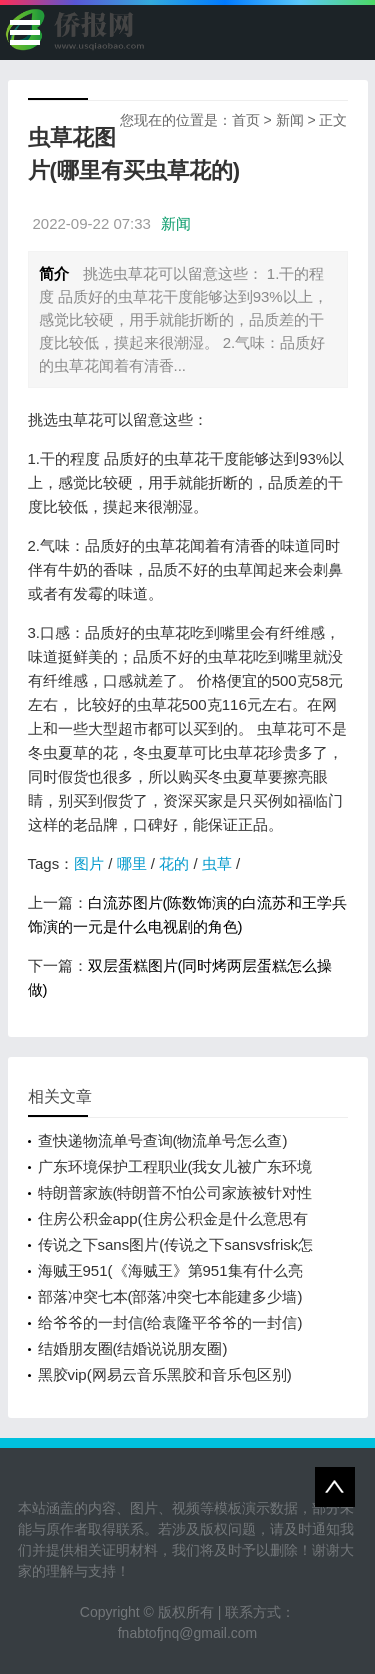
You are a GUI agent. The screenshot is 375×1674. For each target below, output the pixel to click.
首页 (246, 120)
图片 (89, 863)
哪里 (132, 863)
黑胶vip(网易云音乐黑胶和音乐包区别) (165, 1374)
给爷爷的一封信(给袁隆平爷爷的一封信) (170, 1322)
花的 (174, 863)
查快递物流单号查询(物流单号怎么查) (163, 1140)
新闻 (290, 120)
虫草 (217, 863)
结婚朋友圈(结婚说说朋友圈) (133, 1348)
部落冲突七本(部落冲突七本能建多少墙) (170, 1296)
